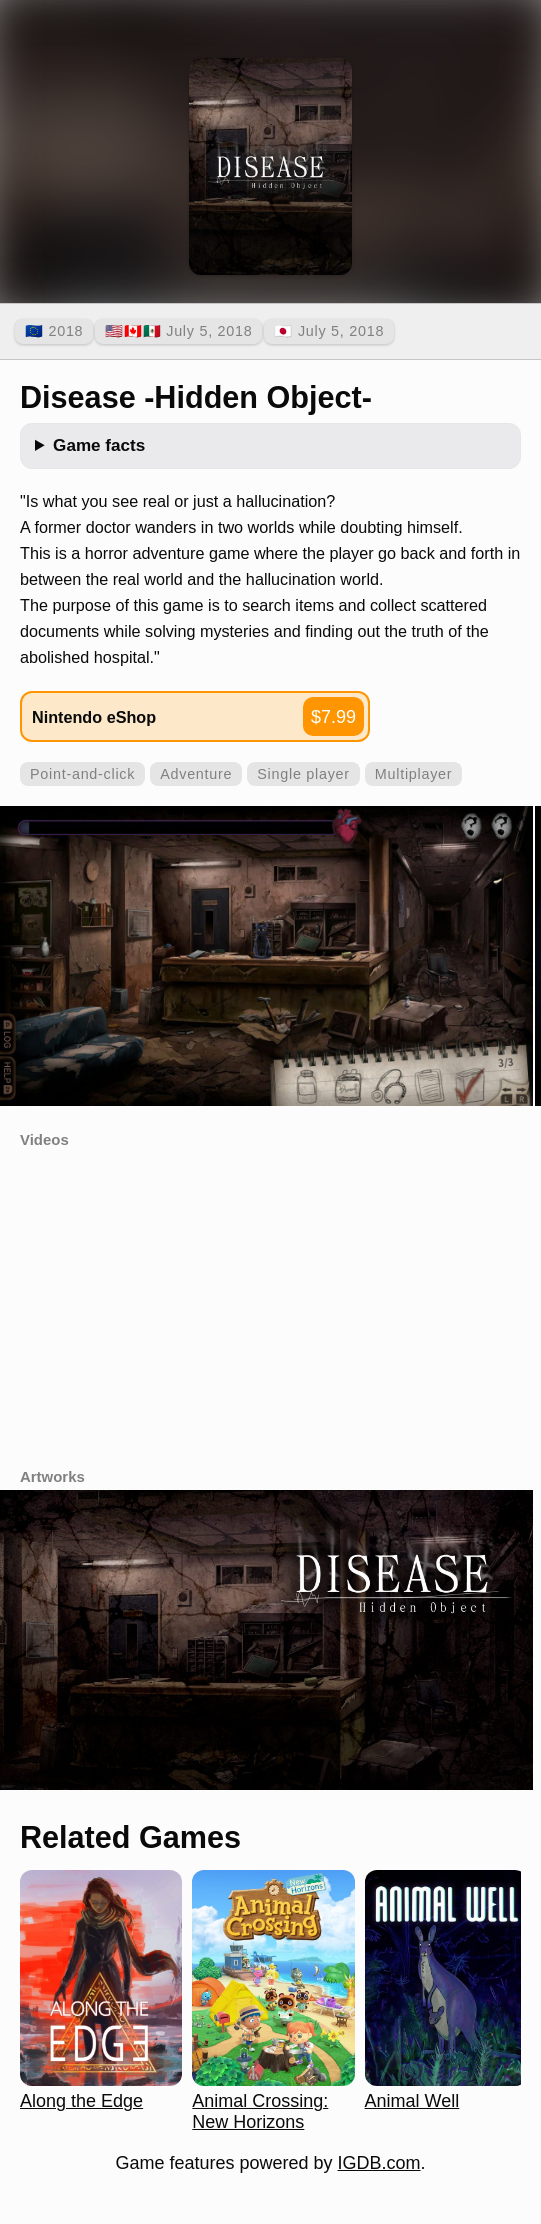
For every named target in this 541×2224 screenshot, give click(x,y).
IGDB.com (379, 2163)
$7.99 (333, 717)
